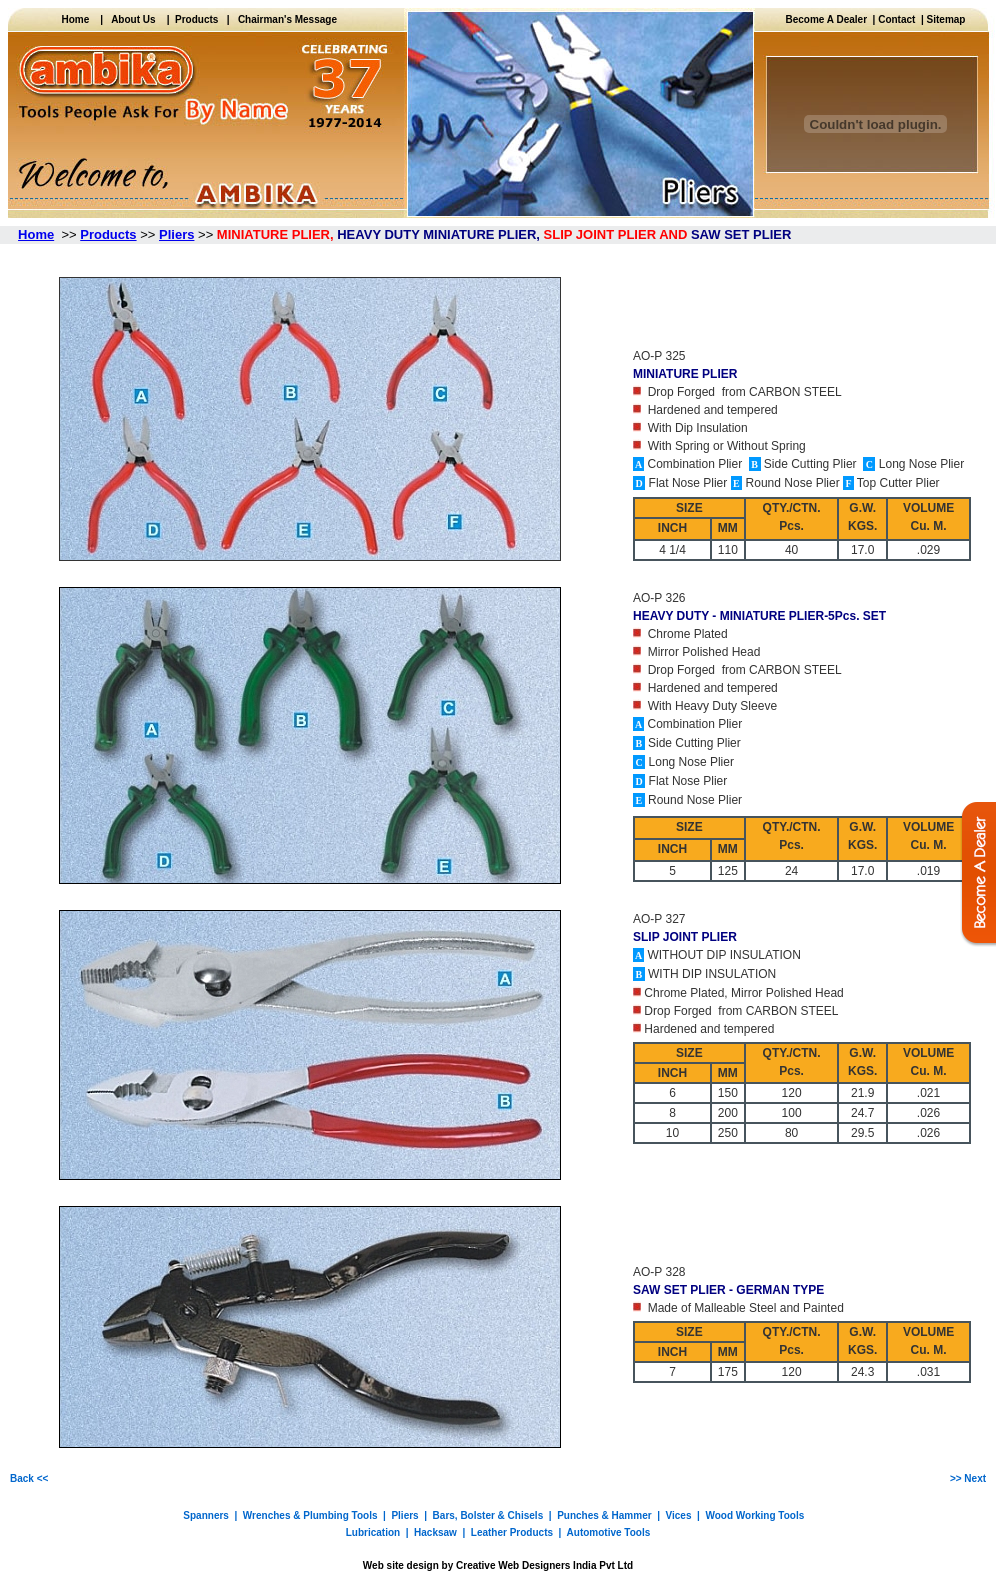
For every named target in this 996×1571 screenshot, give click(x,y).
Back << (29, 1478)
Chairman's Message (287, 19)
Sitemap (946, 19)
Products (194, 19)
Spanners (206, 1515)
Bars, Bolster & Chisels (488, 1515)
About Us (133, 19)
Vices (679, 1515)
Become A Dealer (829, 19)
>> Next (968, 1478)
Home (80, 19)
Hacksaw (435, 1532)
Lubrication (373, 1532)
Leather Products (512, 1532)
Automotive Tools (609, 1532)
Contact (896, 19)
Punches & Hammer (604, 1515)
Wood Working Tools (754, 1515)
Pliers (404, 1515)
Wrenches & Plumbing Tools (310, 1515)
